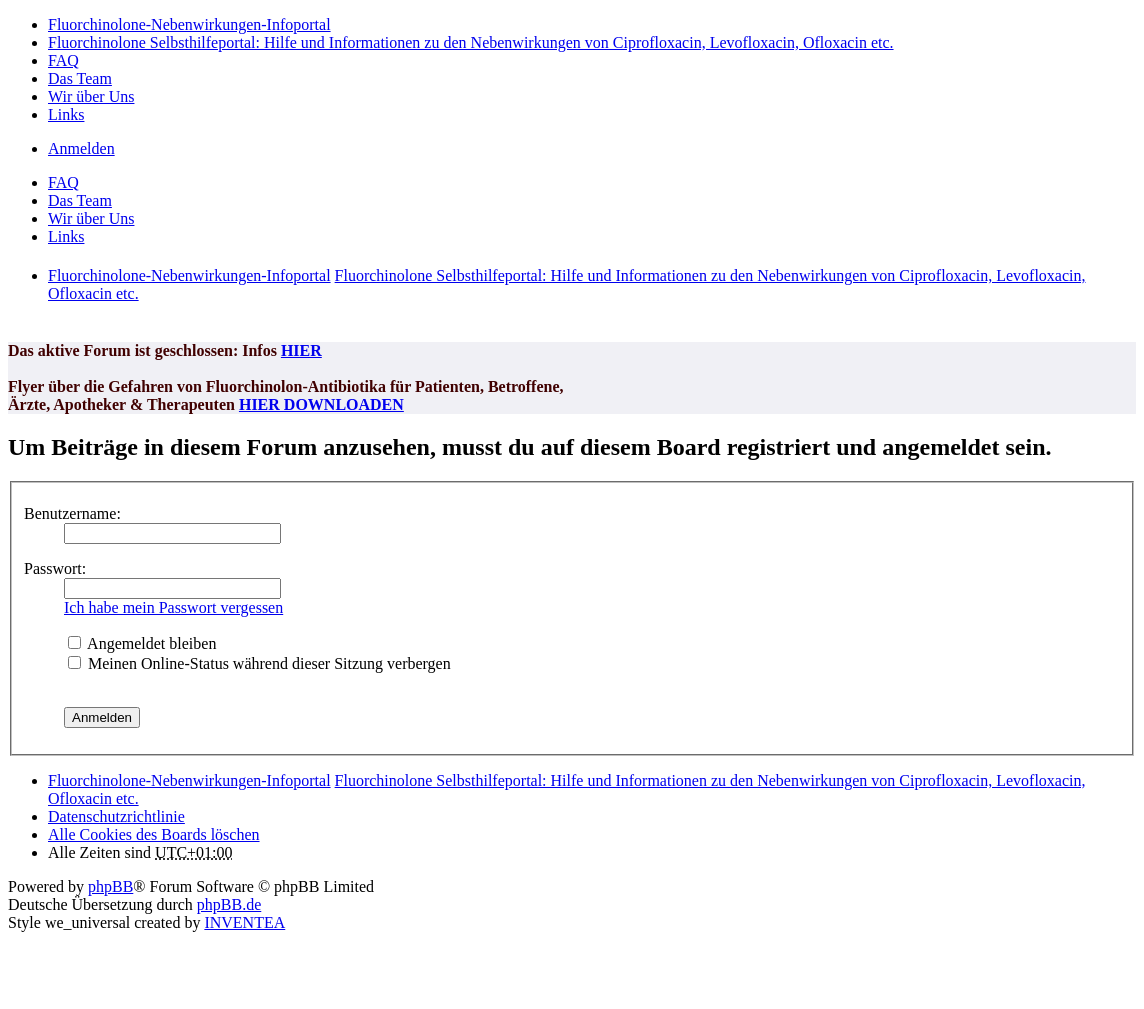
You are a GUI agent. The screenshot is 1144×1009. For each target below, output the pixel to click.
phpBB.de (229, 904)
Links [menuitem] (66, 114)
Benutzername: (72, 513)
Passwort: (55, 568)
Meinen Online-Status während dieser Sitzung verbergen (259, 663)
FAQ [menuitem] (63, 60)
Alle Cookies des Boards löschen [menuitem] (154, 834)
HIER (301, 350)
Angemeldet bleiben (142, 643)
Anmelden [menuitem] (81, 148)
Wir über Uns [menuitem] (91, 96)
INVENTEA (244, 922)
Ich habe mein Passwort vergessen (173, 607)
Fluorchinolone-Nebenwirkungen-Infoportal (189, 780)
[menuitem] (116, 816)
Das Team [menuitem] (80, 78)
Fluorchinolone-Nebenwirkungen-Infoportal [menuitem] (189, 24)
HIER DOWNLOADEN (321, 404)
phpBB (110, 886)
